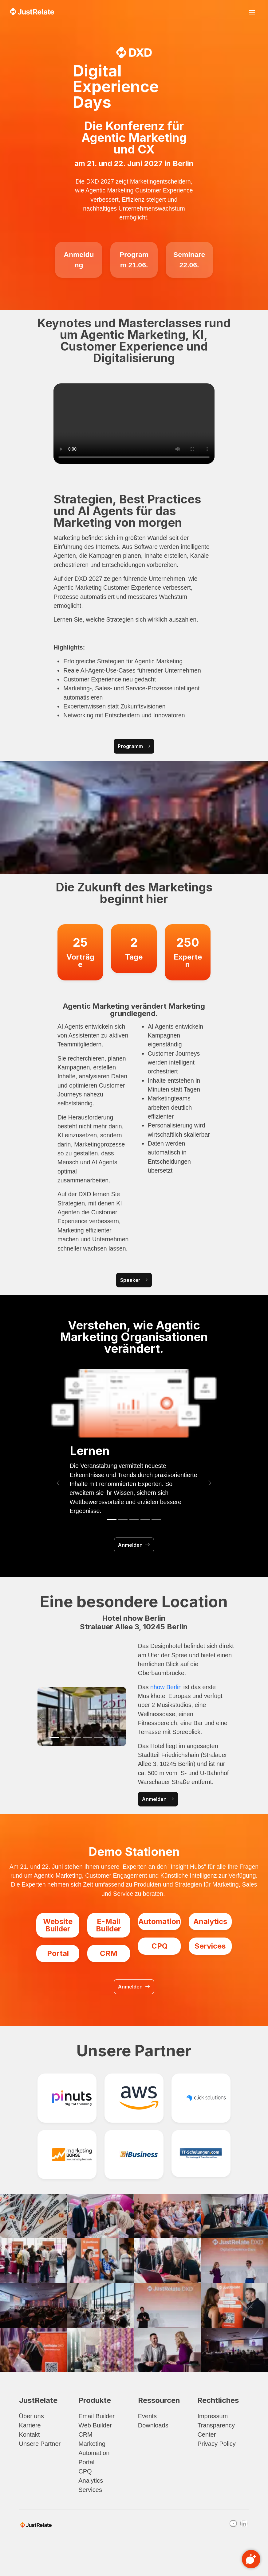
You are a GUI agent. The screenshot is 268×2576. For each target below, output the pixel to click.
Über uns (31, 2416)
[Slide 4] (145, 1519)
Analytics (90, 2480)
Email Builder (96, 2416)
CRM (85, 2434)
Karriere (30, 2425)
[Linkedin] (243, 2523)
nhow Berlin (166, 1687)
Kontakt (29, 2434)
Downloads (153, 2425)
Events (147, 2416)
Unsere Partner (40, 2443)
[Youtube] (233, 2523)
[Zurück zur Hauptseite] (32, 11)
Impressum (212, 2416)
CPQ (85, 2471)
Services (90, 2489)
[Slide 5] (156, 1519)
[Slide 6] (109, 1737)
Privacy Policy (216, 2443)
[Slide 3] (134, 1519)
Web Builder (95, 2425)
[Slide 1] (111, 1519)
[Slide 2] (123, 1519)
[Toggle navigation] (252, 12)
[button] (58, 1482)
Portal (86, 2462)
